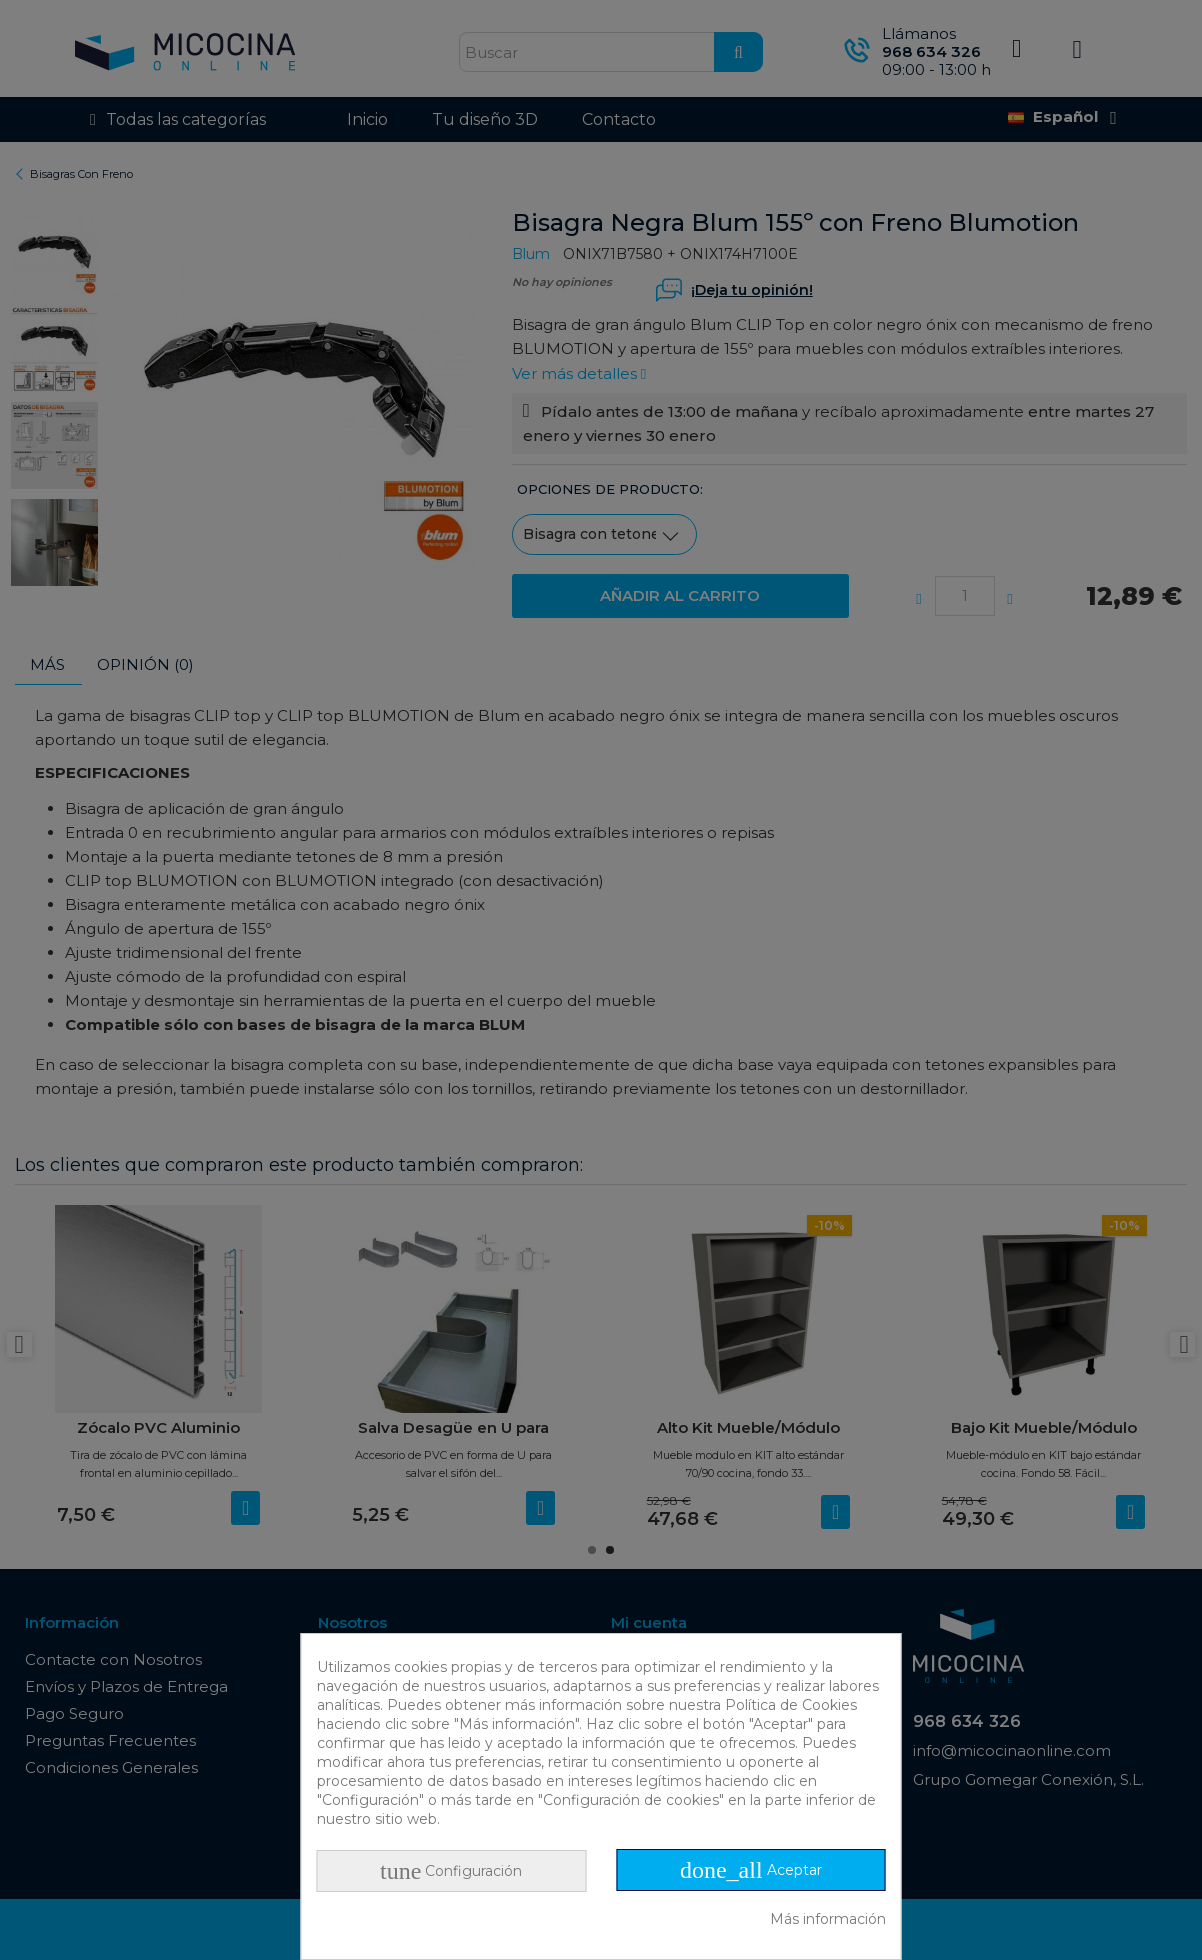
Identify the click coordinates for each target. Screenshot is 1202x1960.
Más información (828, 1919)
